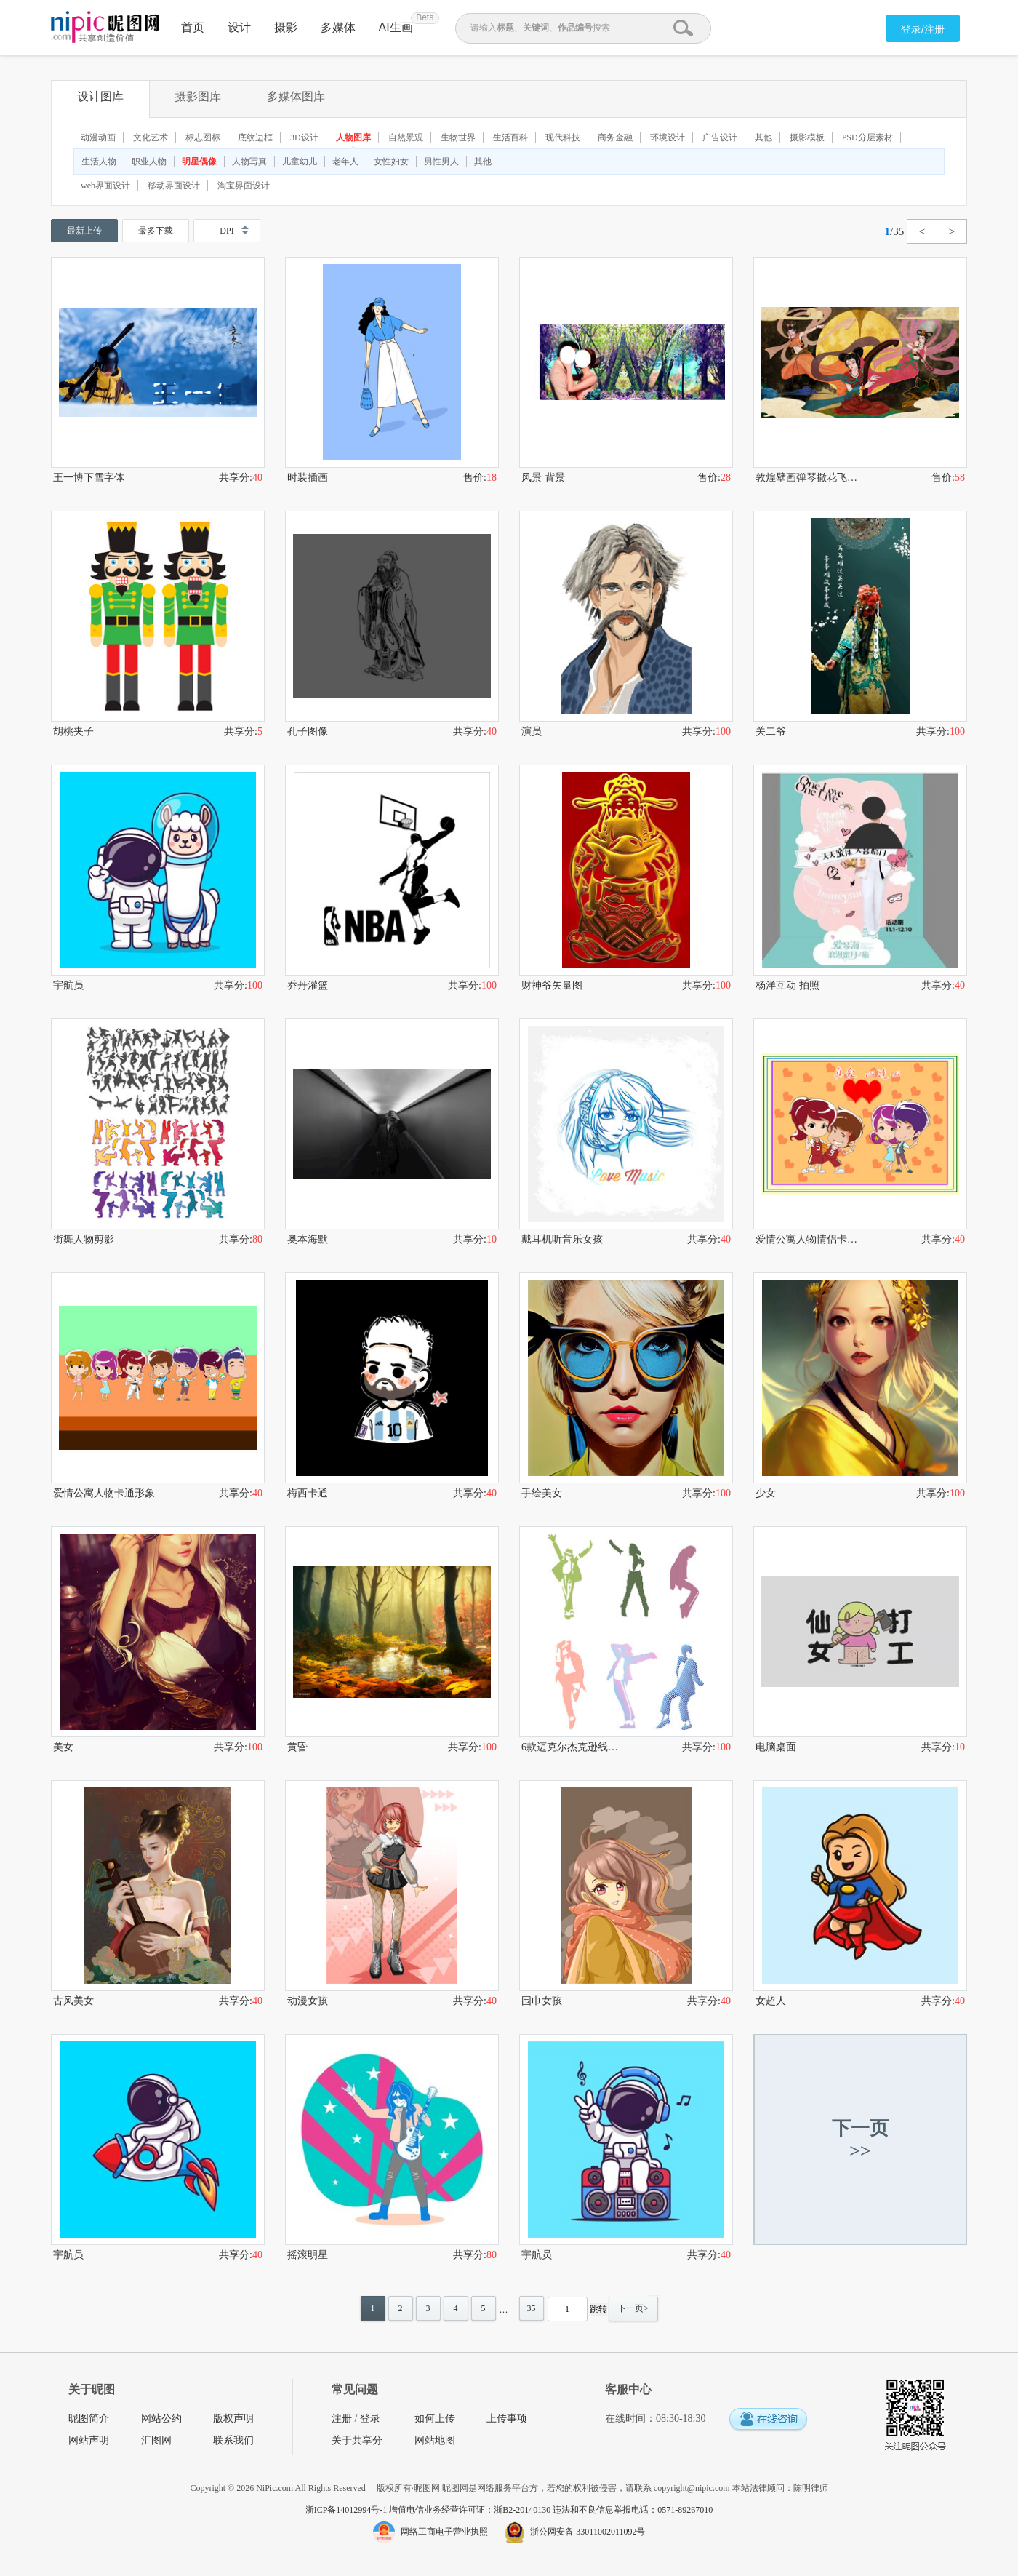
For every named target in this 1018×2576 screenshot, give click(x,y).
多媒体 (338, 27)
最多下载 (155, 231)
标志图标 (202, 137)
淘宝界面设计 (243, 185)
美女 (63, 1747)
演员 (531, 731)
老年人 (345, 161)
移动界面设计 (174, 185)
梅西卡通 (307, 1493)
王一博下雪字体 (88, 477)
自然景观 (405, 137)
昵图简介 (88, 2418)
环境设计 (667, 137)
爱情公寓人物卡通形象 (104, 1493)
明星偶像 (199, 161)
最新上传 (84, 231)
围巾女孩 (541, 2000)
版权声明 (233, 2418)
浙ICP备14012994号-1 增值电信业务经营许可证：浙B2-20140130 (429, 2510)
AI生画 (396, 27)
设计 (239, 27)
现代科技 (562, 137)
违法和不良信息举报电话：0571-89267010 (633, 2510)
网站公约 (161, 2418)
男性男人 (441, 161)
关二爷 (771, 731)
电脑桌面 (776, 1747)
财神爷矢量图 (551, 985)
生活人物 (98, 161)
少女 (766, 1493)
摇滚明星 (307, 2254)
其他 (763, 137)
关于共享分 (357, 2440)
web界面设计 (105, 185)
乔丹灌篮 (307, 985)
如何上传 (434, 2418)
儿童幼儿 (299, 161)
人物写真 (249, 161)
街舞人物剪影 (83, 1239)
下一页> (633, 2308)
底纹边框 (255, 137)
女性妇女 (391, 161)
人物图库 (353, 137)
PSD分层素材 (867, 137)
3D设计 (304, 137)
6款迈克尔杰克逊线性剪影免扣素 (573, 1747)
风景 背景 (543, 477)
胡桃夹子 (73, 731)
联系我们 (233, 2440)
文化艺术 (150, 137)
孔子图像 (307, 731)
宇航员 (68, 985)
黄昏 (297, 1747)
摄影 (285, 27)
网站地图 (434, 2440)
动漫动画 (98, 137)
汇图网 (156, 2440)
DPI (226, 231)
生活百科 (510, 137)
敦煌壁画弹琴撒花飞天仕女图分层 (808, 477)
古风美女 (73, 2000)
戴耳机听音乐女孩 (562, 1239)
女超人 (771, 2000)
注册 (342, 2418)
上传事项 (506, 2418)
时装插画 (307, 477)
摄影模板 (807, 137)
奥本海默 (307, 1239)
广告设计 (719, 137)
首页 (192, 27)
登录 (370, 2418)
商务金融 (615, 137)
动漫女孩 (307, 2000)
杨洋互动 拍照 (787, 985)
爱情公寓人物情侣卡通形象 (808, 1239)
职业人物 (149, 161)
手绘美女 (541, 1493)
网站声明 (88, 2440)
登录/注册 (923, 29)
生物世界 (458, 137)
